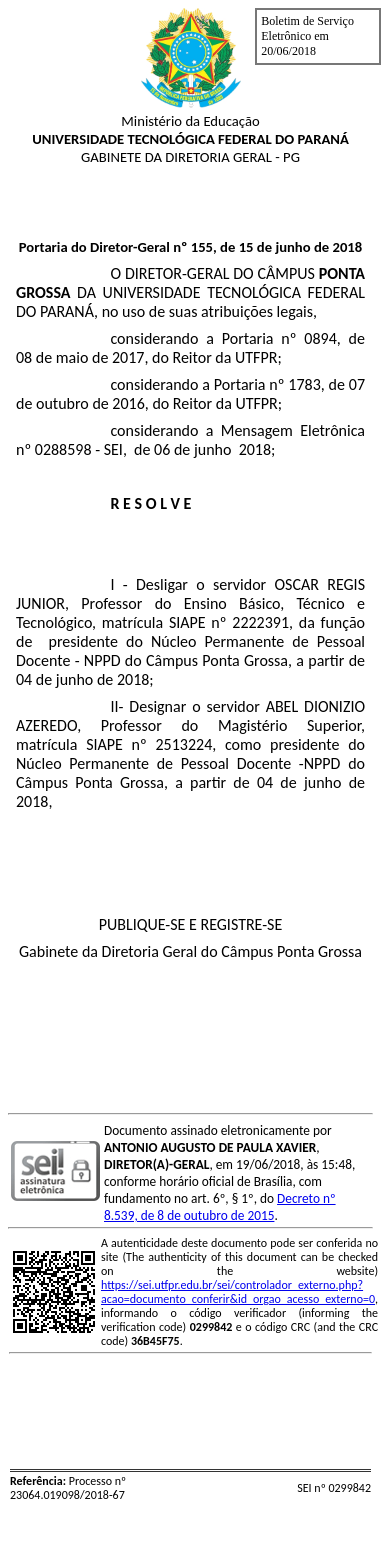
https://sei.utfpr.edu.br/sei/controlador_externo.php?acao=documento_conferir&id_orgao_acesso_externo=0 (238, 1292)
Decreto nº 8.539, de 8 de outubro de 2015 (220, 1207)
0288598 (63, 449)
